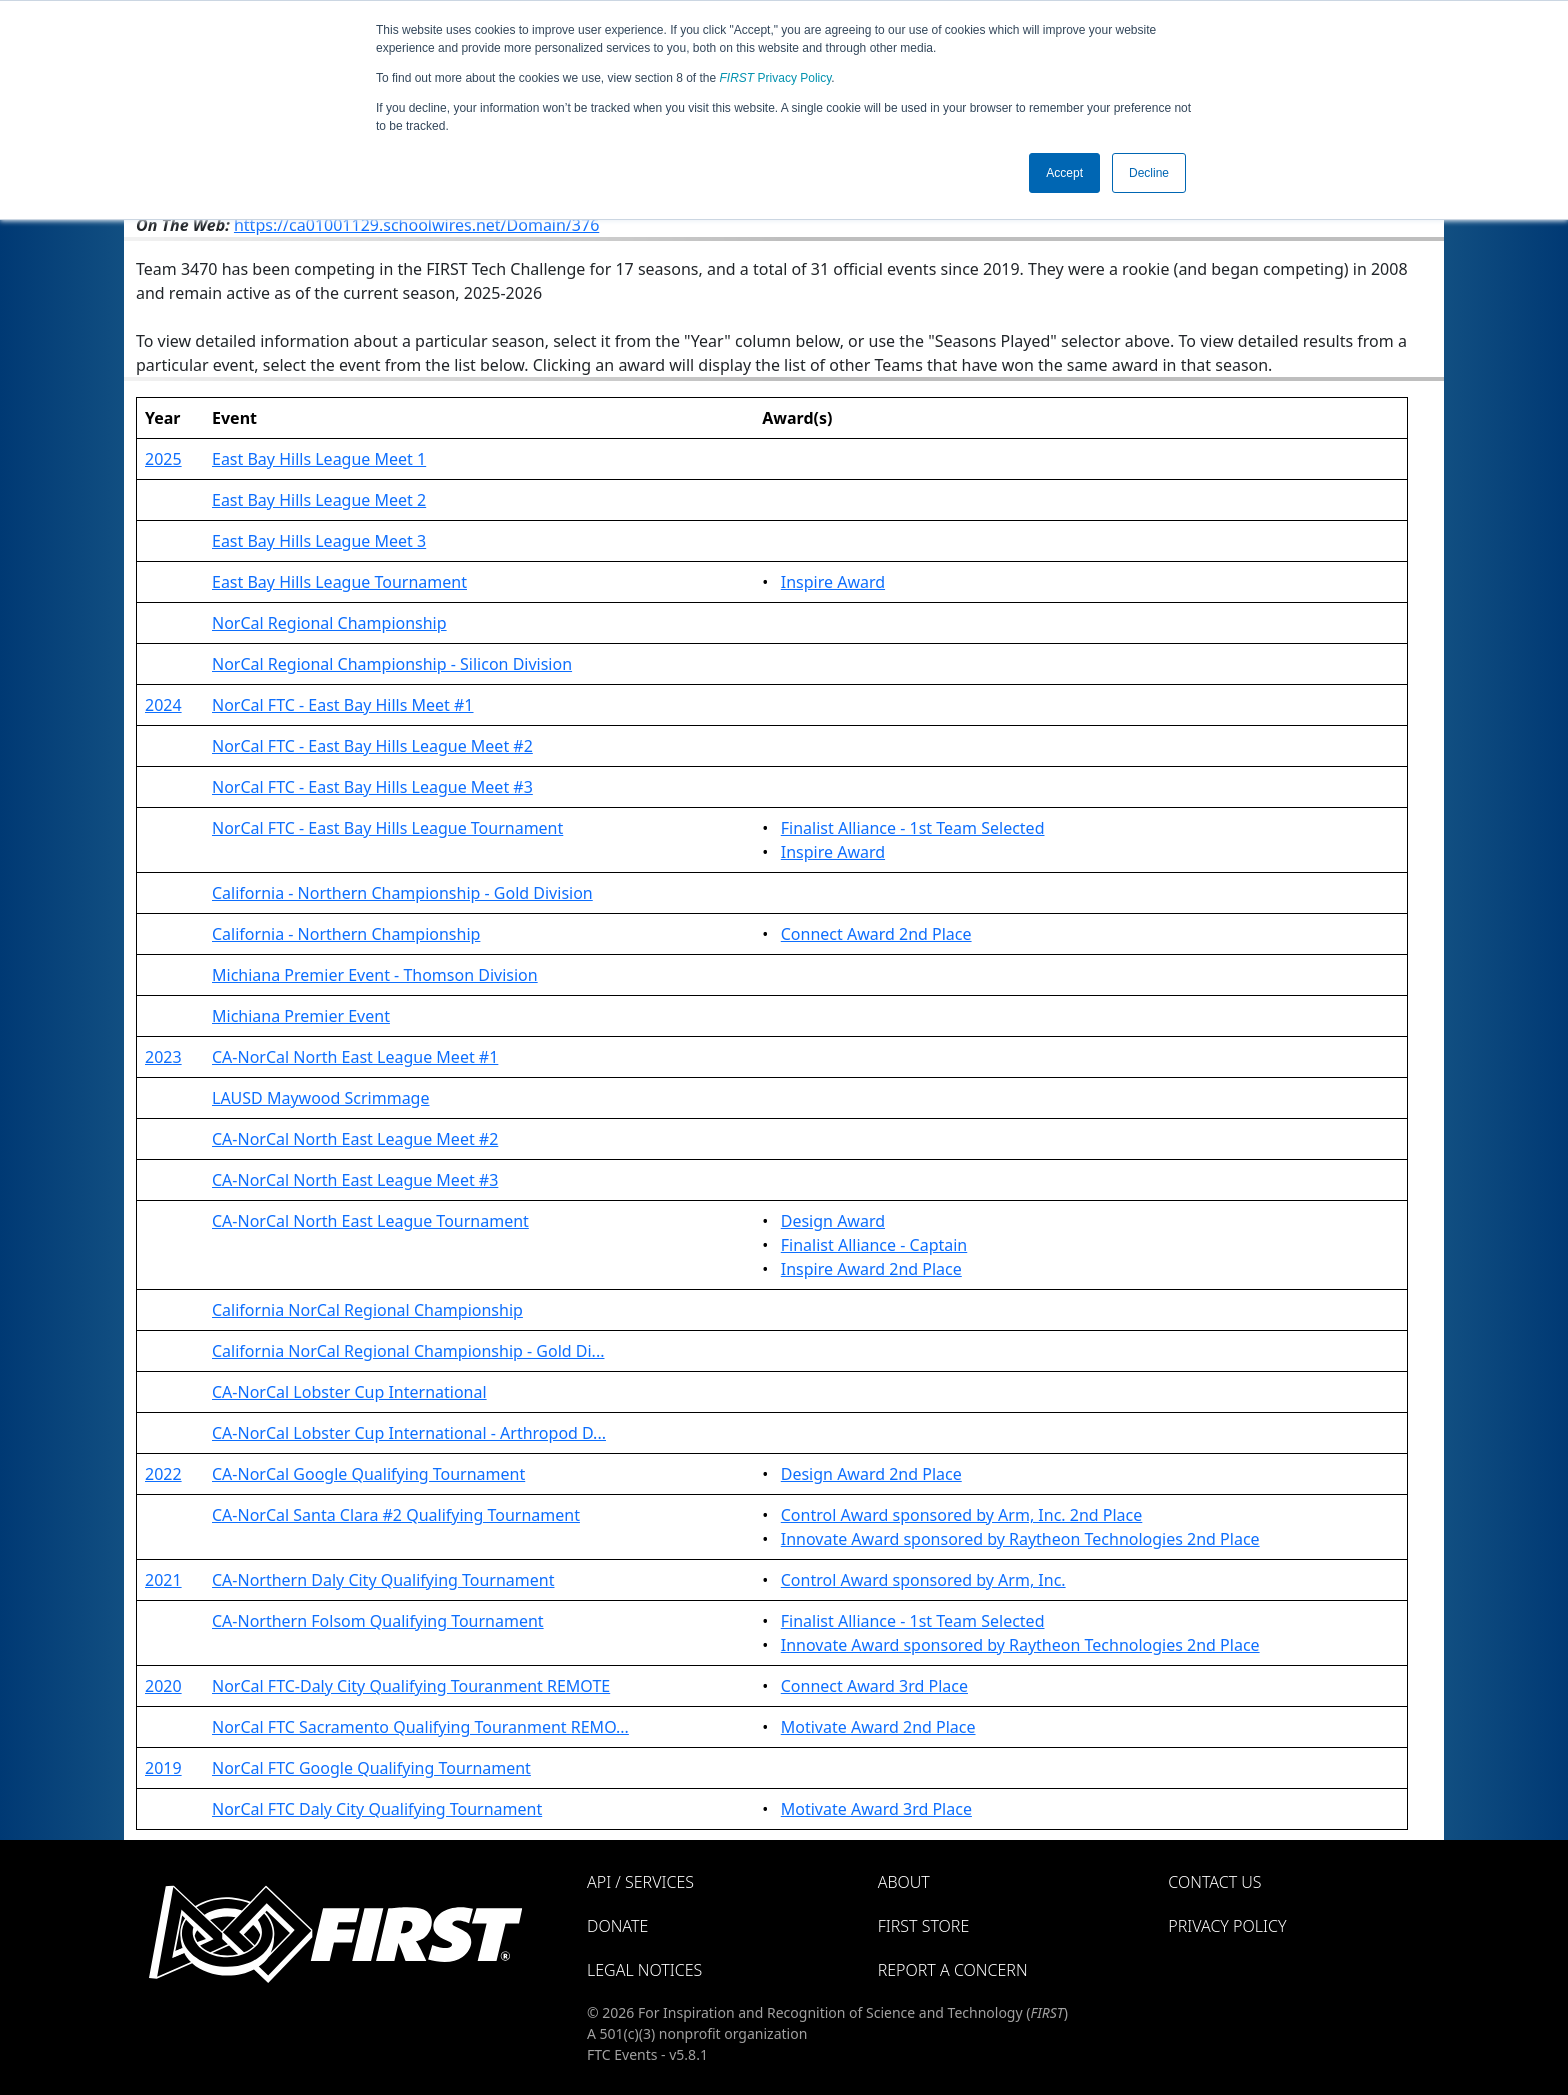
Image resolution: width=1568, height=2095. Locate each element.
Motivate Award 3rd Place (876, 1809)
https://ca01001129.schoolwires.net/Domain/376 (416, 225)
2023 (163, 1057)
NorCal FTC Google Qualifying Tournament (371, 1768)
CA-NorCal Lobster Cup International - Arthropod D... (409, 1433)
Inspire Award (833, 582)
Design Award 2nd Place (871, 1474)
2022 (163, 1474)
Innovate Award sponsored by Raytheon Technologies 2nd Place (1020, 1539)
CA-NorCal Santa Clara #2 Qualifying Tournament (396, 1515)
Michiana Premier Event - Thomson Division (375, 975)
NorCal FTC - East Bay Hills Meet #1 (343, 705)
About (904, 1882)
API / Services (640, 1882)
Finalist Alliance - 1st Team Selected (913, 828)
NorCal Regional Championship (329, 623)
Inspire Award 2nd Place (871, 1269)
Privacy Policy (776, 78)
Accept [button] (1064, 173)
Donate (617, 1926)
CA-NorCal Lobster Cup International (349, 1392)
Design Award (833, 1221)
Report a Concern (953, 1970)
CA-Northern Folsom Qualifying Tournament (378, 1621)
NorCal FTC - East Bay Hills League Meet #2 (372, 746)
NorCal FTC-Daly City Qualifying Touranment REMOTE (411, 1686)
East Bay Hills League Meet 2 (319, 500)
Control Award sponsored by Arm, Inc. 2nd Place (962, 1515)
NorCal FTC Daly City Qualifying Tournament (377, 1809)
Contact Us (1214, 1882)
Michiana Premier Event (301, 1016)
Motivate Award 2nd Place (878, 1727)
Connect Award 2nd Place (876, 934)
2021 (163, 1580)
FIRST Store (924, 1926)
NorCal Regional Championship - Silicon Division (392, 664)
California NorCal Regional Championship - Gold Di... (408, 1351)
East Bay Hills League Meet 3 (319, 541)
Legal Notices (644, 1970)
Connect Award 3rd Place (874, 1686)
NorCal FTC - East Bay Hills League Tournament (387, 828)
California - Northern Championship (346, 934)
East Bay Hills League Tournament (339, 582)
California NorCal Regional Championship (367, 1310)
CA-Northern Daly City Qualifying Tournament (383, 1580)
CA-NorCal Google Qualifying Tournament (368, 1474)
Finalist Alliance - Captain (874, 1245)
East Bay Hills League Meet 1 (319, 459)
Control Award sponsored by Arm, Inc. (923, 1580)
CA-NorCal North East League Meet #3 (355, 1180)
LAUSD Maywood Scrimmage (320, 1098)
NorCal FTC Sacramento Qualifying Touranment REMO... (420, 1727)
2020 (163, 1686)
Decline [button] (1149, 173)
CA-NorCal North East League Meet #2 (355, 1139)
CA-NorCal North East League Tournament (370, 1221)
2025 (163, 459)
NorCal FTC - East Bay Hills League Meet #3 (372, 787)
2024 (163, 705)
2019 (163, 1768)
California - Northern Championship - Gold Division (402, 893)
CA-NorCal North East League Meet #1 (355, 1057)
